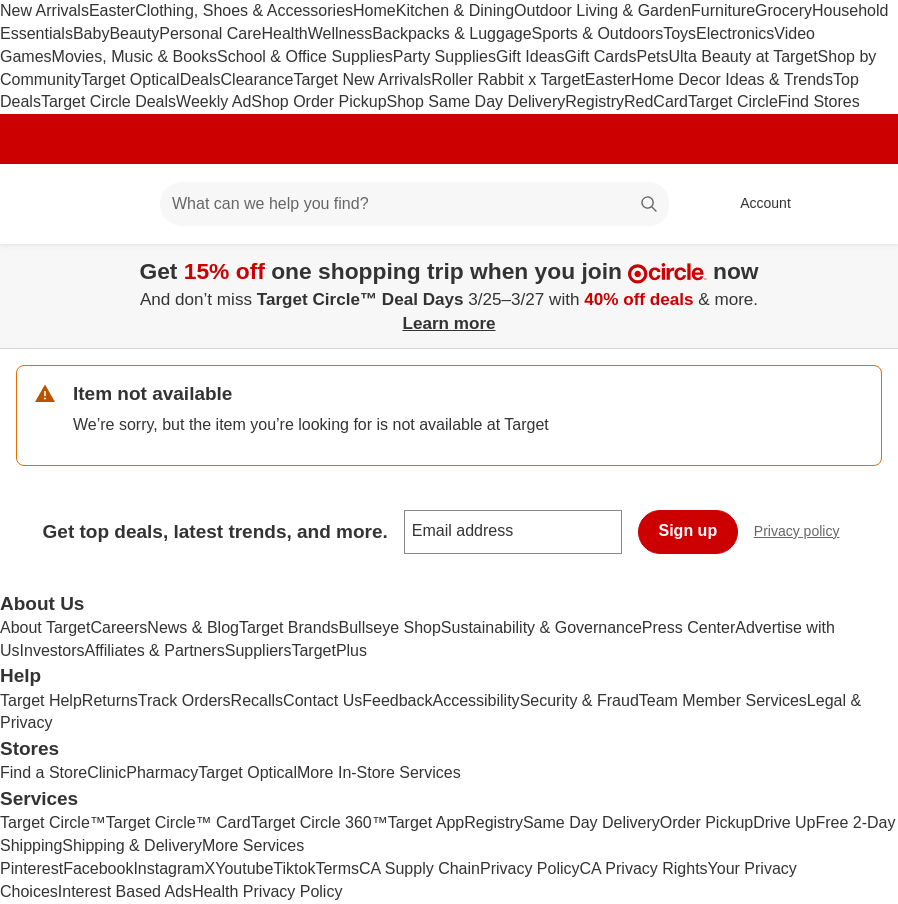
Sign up (688, 530)
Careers (118, 627)
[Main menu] (114, 204)
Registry (594, 101)
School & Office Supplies (305, 56)
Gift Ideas (530, 56)
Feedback (397, 700)
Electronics (735, 33)
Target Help (41, 700)
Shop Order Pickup (318, 101)
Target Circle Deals (108, 101)
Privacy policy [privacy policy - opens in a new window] (805, 533)
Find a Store (43, 772)
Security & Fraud (579, 700)
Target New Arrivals (362, 79)
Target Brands (289, 627)
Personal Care (210, 33)
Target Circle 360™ (319, 822)
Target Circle (733, 101)
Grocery (783, 10)
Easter (112, 10)
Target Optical (130, 79)
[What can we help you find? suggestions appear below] (414, 204)
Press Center (688, 627)
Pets (652, 56)
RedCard (656, 101)
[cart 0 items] (856, 204)
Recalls (257, 700)
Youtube (244, 868)
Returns (110, 700)
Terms (337, 868)
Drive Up (784, 822)
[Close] (870, 267)
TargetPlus (329, 650)
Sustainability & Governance (541, 627)
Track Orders (184, 700)
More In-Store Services (379, 772)
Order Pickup (706, 822)
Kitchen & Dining (455, 10)
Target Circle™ (53, 822)
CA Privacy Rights (644, 868)
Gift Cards (600, 56)
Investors (52, 650)
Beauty (134, 33)
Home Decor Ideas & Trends (732, 79)
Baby (91, 33)
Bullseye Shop (390, 627)
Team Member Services (723, 700)
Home (374, 10)
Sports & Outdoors (598, 33)
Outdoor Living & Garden (602, 10)
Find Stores (819, 101)
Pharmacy (162, 772)
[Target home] (44, 204)
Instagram (168, 868)
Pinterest (31, 868)
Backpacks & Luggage (451, 33)
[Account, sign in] (755, 204)
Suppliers (258, 650)
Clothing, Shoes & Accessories (244, 10)
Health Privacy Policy (267, 891)
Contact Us (322, 700)
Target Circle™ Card (178, 822)
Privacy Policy (530, 868)
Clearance (257, 79)
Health (284, 33)
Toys (679, 33)
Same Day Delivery (591, 822)
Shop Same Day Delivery (476, 101)
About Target (45, 627)
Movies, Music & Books (134, 56)
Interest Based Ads (125, 891)
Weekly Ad (213, 101)
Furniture (723, 10)
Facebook (98, 868)
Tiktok (294, 868)
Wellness (340, 33)
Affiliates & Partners (154, 650)
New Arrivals (44, 10)
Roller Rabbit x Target (508, 79)
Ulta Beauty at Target (742, 56)
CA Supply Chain (419, 868)
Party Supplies (444, 56)
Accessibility (475, 700)
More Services (253, 845)
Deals (200, 79)
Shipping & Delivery (132, 845)
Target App (426, 822)
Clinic (106, 772)
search (650, 205)
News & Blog (193, 627)
